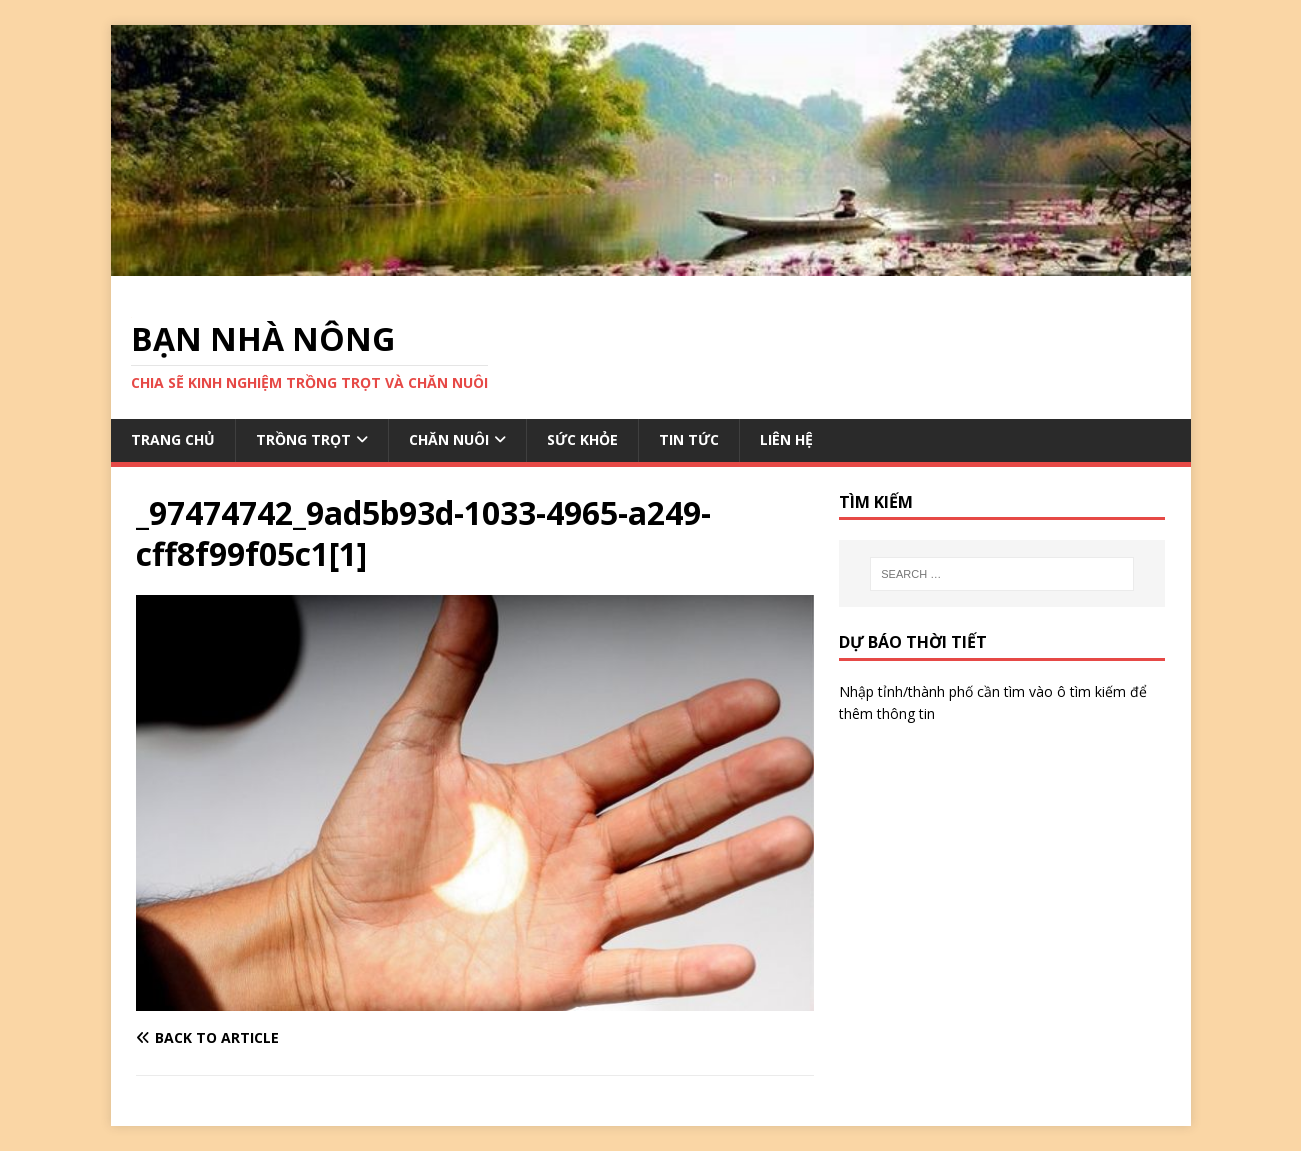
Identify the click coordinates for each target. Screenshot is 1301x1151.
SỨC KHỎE (582, 439)
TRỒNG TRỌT (303, 439)
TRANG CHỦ (173, 439)
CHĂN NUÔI (449, 439)
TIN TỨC (689, 439)
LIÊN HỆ (786, 439)
